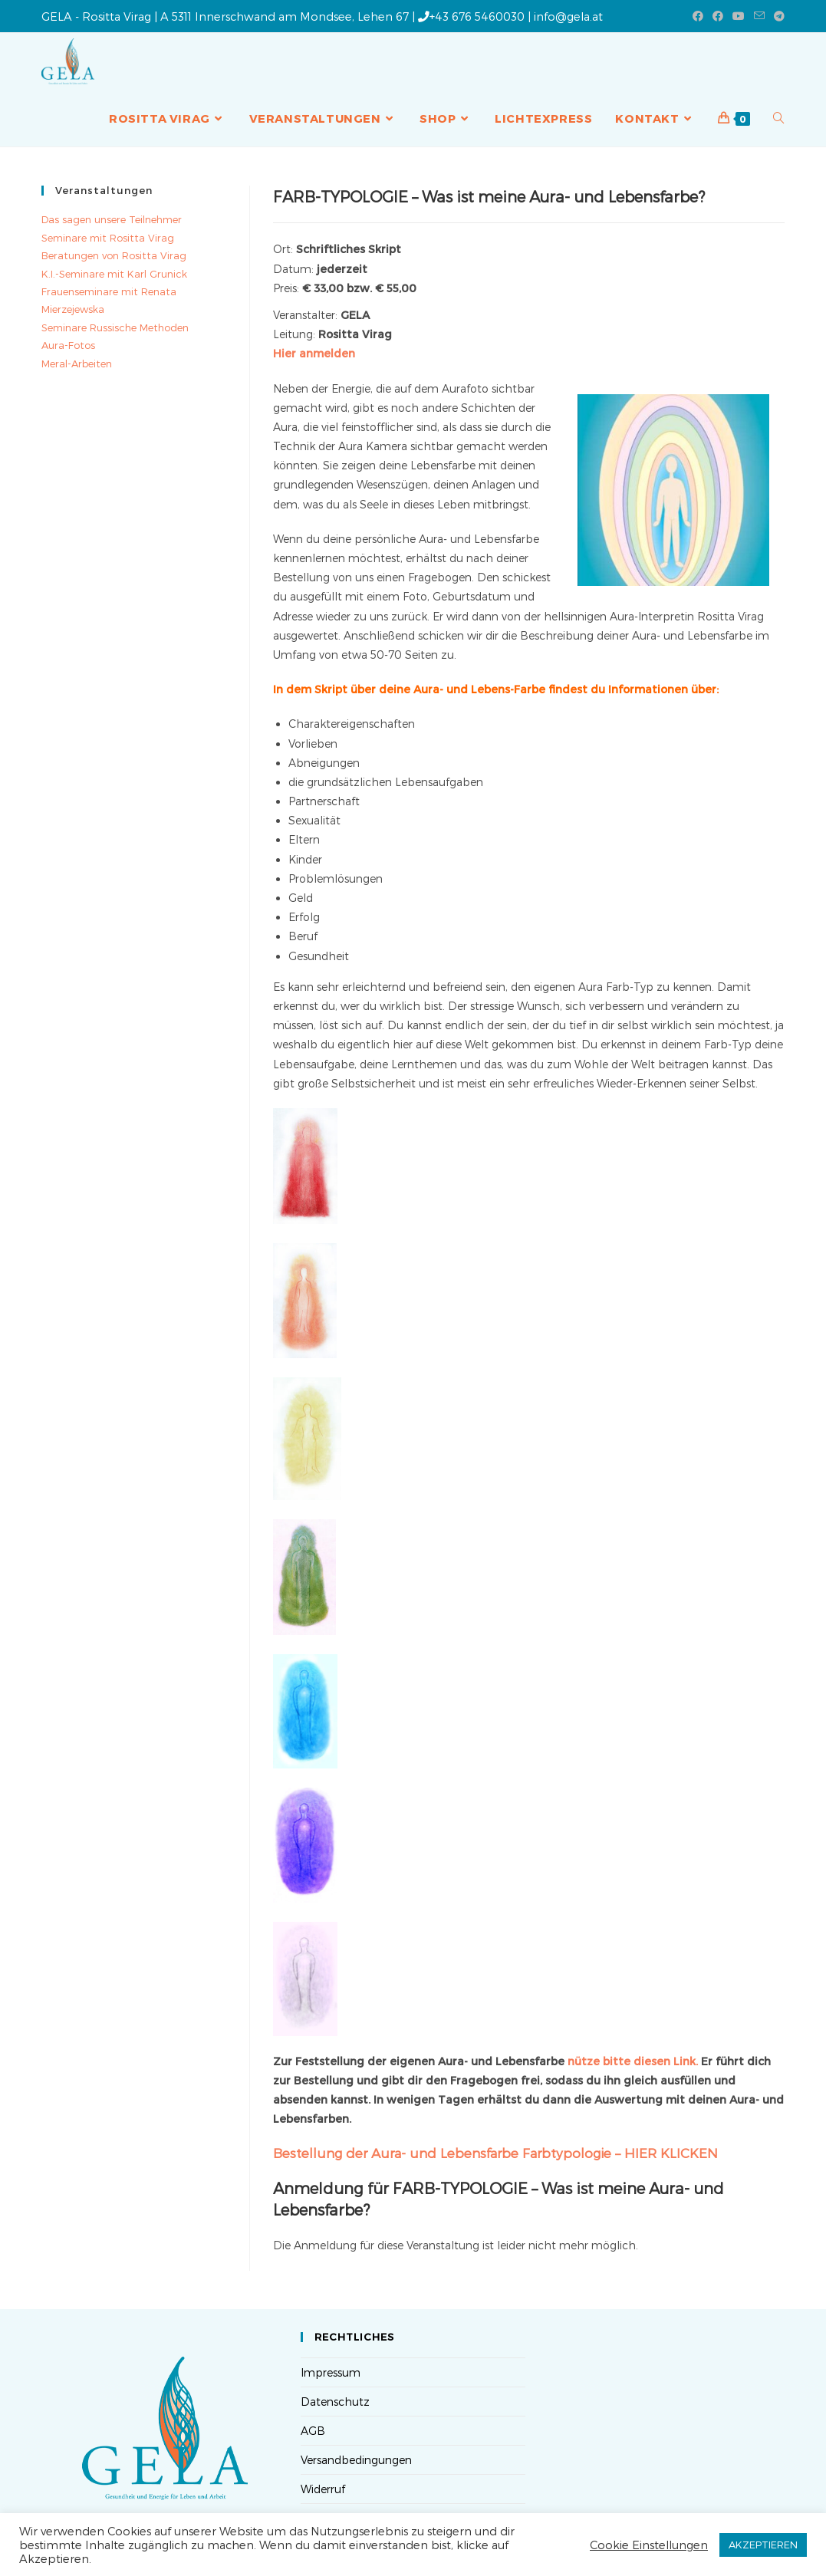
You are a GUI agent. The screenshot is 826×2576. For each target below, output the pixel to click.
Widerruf (323, 2488)
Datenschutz (335, 2401)
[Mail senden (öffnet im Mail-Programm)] (759, 16)
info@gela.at (568, 16)
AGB (313, 2430)
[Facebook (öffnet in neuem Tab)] (698, 16)
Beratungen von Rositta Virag (113, 255)
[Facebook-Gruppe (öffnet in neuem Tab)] (718, 16)
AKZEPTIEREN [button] (763, 2544)
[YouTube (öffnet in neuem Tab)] (738, 16)
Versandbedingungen (356, 2459)
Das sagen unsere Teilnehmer (111, 219)
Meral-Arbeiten (76, 363)
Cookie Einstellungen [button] (649, 2544)
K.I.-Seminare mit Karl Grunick (114, 274)
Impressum (330, 2372)
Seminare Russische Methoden (115, 327)
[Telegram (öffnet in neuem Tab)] (777, 16)
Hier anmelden (314, 353)
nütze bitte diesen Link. (633, 2061)
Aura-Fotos (68, 345)
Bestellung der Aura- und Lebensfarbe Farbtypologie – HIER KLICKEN (495, 2152)
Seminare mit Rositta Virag (107, 238)
